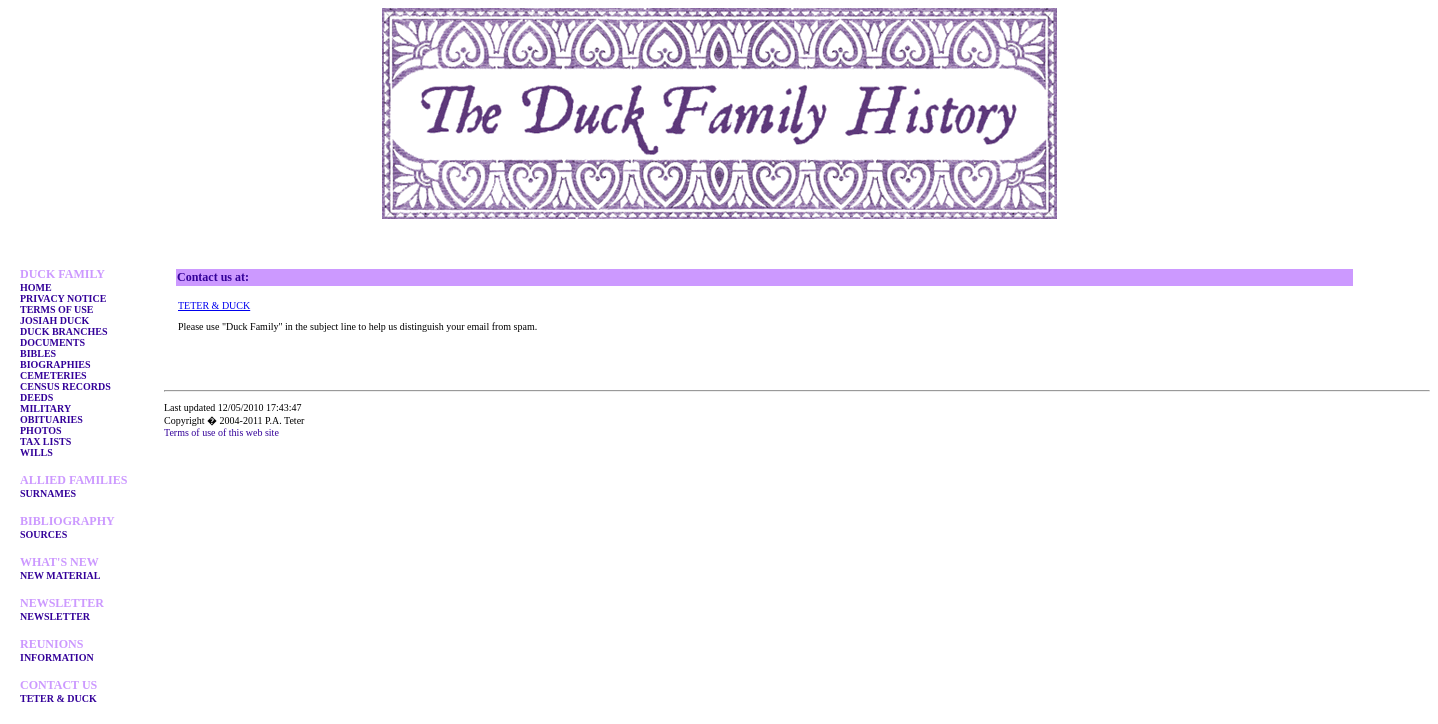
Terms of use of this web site (221, 432)
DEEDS (36, 397)
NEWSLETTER (55, 616)
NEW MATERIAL (60, 575)
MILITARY (45, 408)
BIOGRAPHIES (55, 364)
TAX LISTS (45, 441)
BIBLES (38, 353)
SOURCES (43, 534)
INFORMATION (57, 657)
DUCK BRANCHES (64, 331)
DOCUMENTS (52, 342)
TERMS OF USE (57, 309)
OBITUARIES (51, 419)
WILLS (36, 452)
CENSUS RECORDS (65, 386)
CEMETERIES (53, 375)
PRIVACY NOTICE (63, 298)
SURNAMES (48, 493)
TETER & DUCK (58, 698)
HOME (36, 287)
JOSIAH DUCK (54, 320)
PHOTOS (41, 430)
